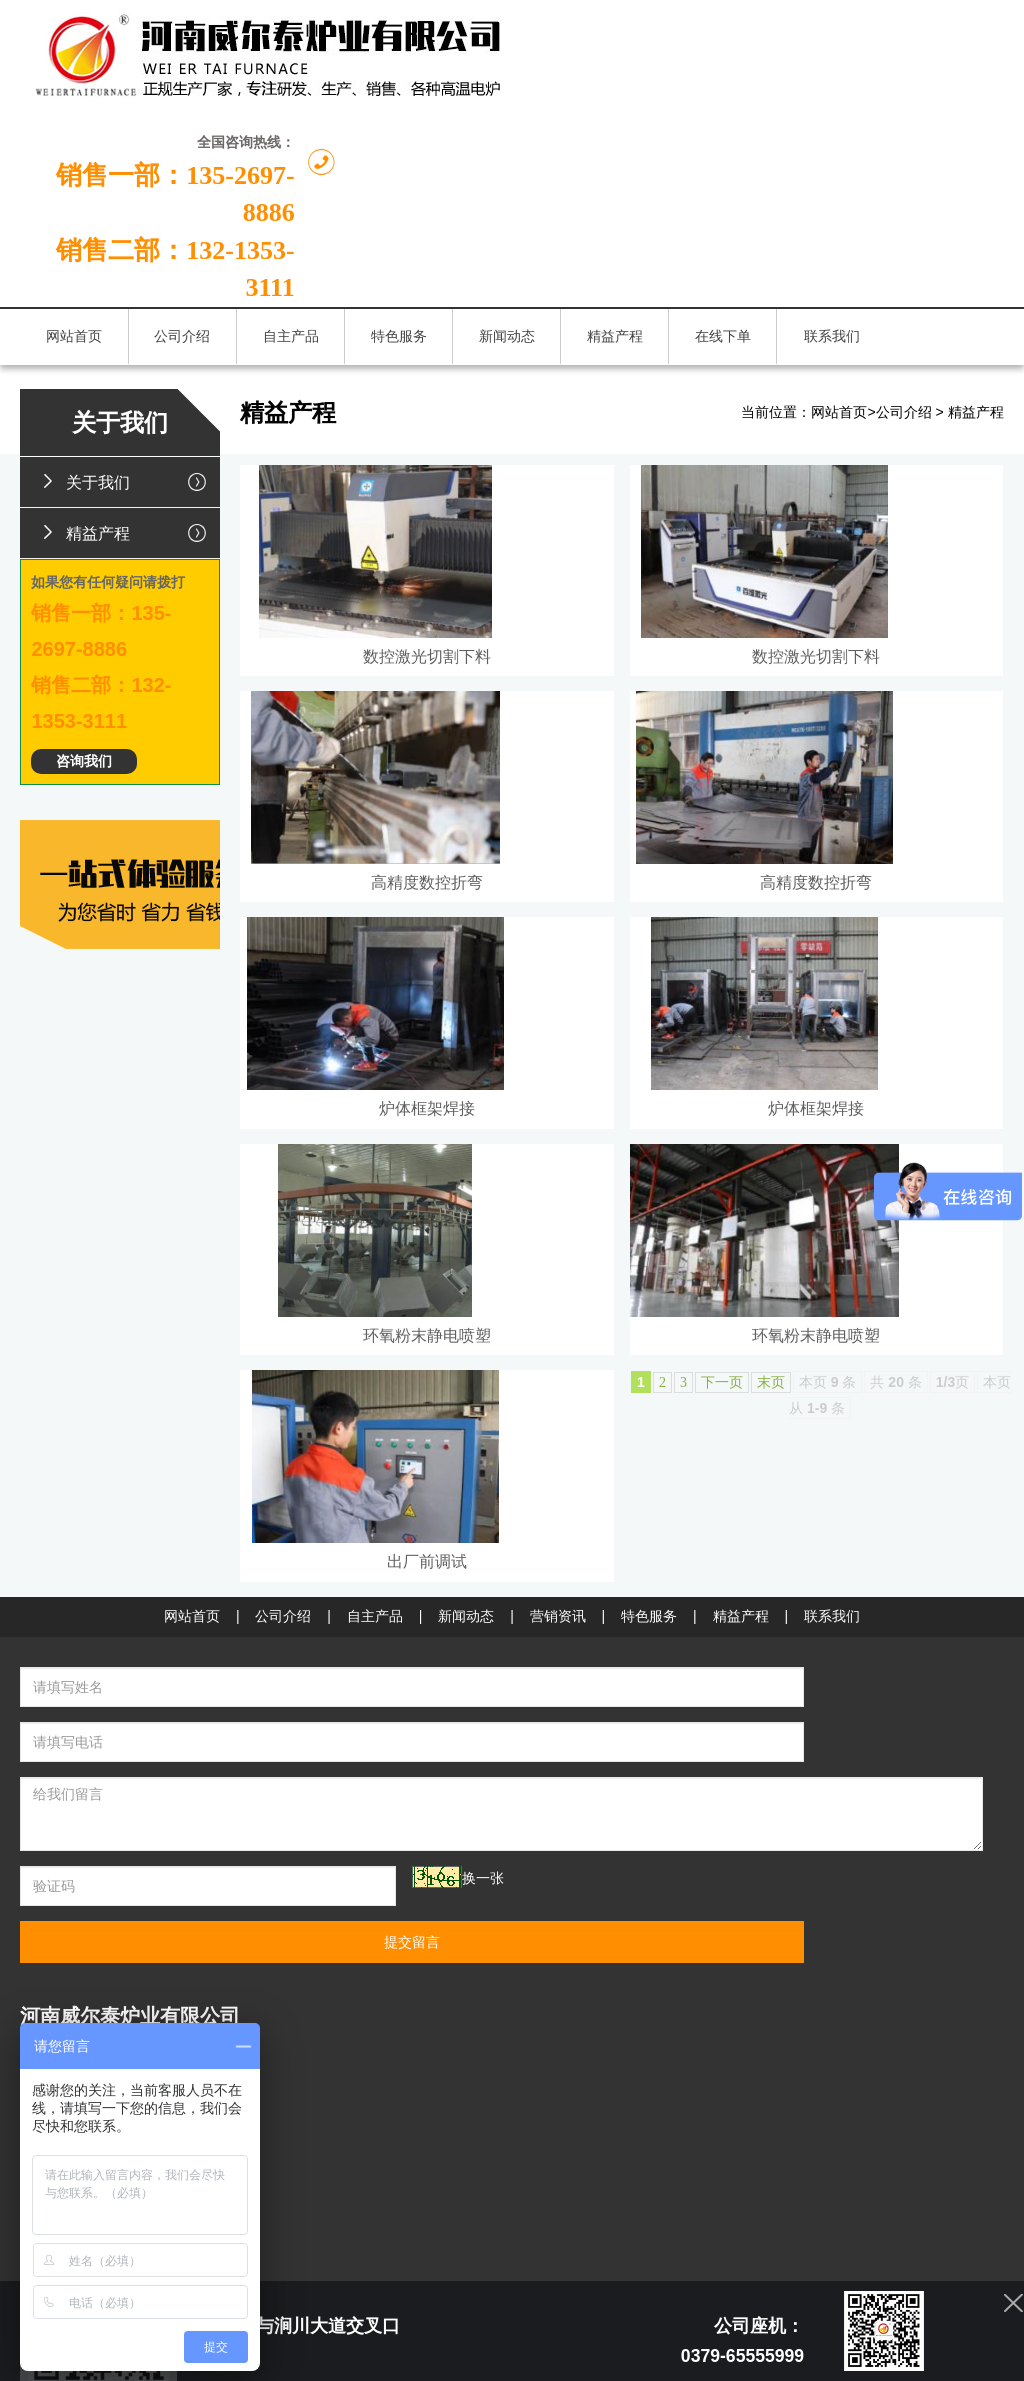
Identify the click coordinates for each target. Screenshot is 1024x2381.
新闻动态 (466, 1824)
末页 (771, 1523)
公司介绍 (904, 285)
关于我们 (126, 354)
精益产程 (126, 405)
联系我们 (832, 1824)
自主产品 (375, 1824)
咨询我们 (84, 634)
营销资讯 (558, 1824)
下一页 (722, 1523)
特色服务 (649, 1824)
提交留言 (748, 2040)
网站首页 (839, 285)
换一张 (327, 2031)
